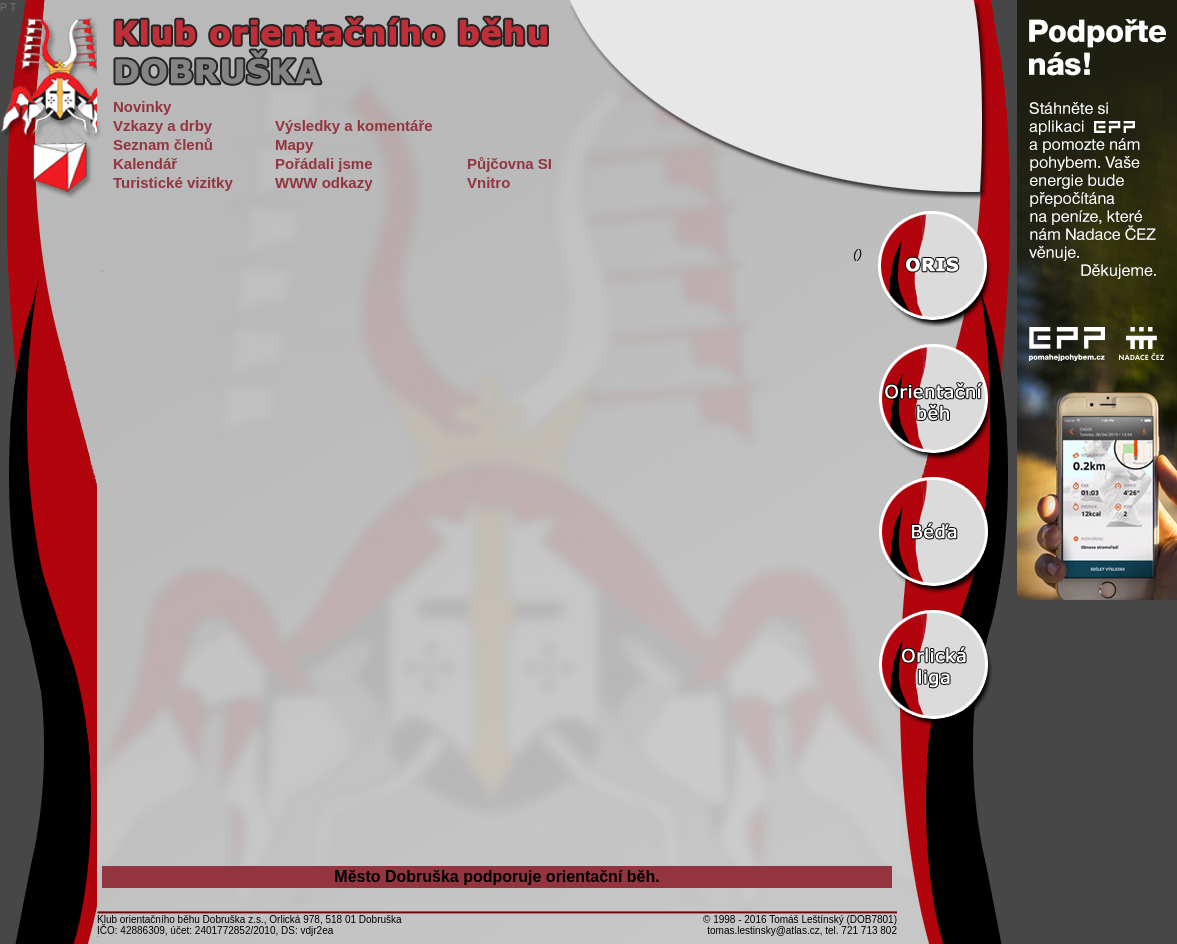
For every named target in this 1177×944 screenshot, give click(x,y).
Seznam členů (163, 144)
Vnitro (488, 182)
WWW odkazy (324, 182)
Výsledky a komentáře (354, 125)
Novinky (142, 106)
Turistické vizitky (173, 182)
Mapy (294, 144)
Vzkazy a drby (162, 125)
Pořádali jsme (324, 163)
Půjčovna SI (509, 163)
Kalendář (145, 163)
